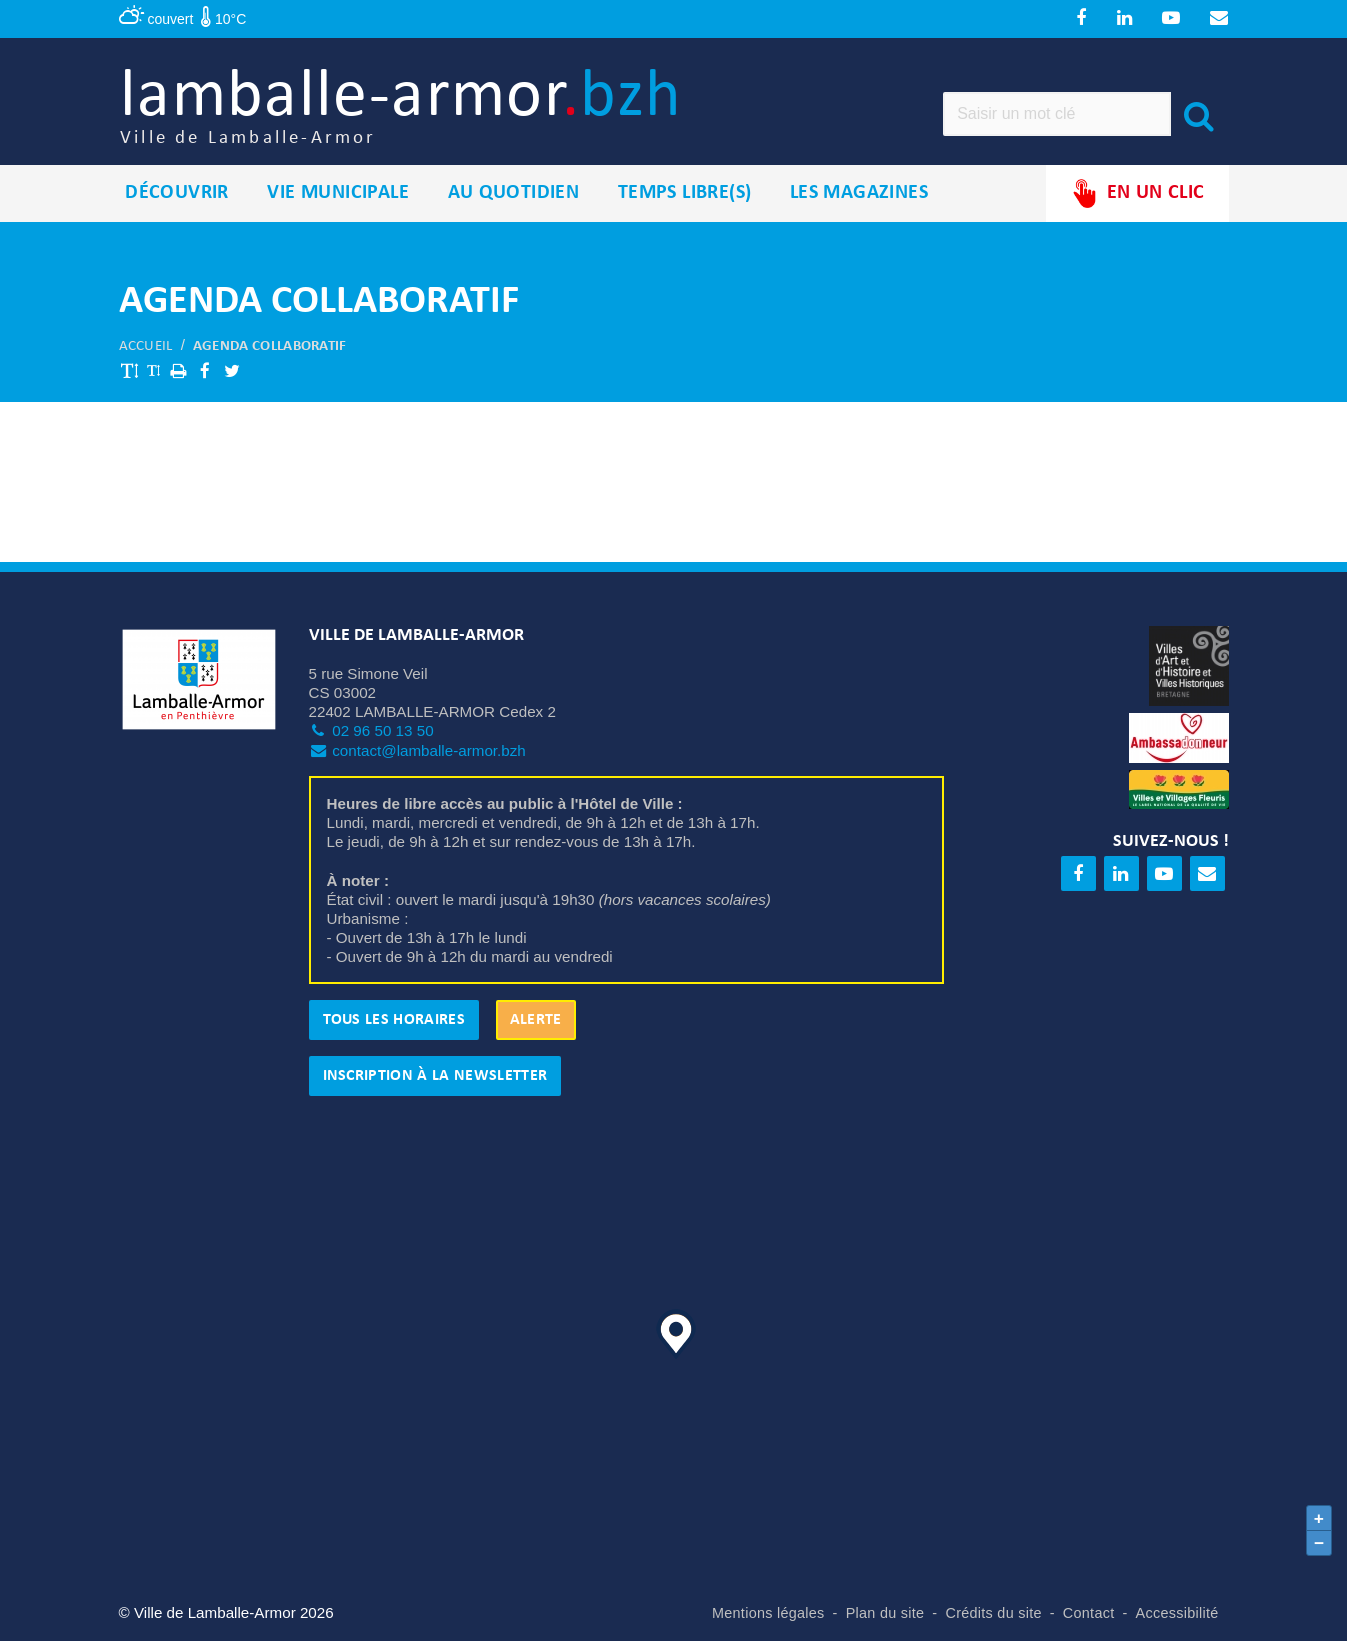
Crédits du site (993, 1619)
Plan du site (885, 1619)
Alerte (536, 1026)
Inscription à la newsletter (435, 1082)
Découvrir (177, 199)
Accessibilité (1177, 1619)
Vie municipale (338, 199)
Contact (1089, 1619)
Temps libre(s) (685, 199)
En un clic (1137, 199)
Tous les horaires (394, 1026)
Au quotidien (514, 199)
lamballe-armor (415, 110)
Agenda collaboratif (270, 352)
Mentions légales (768, 1619)
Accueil (146, 352)
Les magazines (859, 199)
